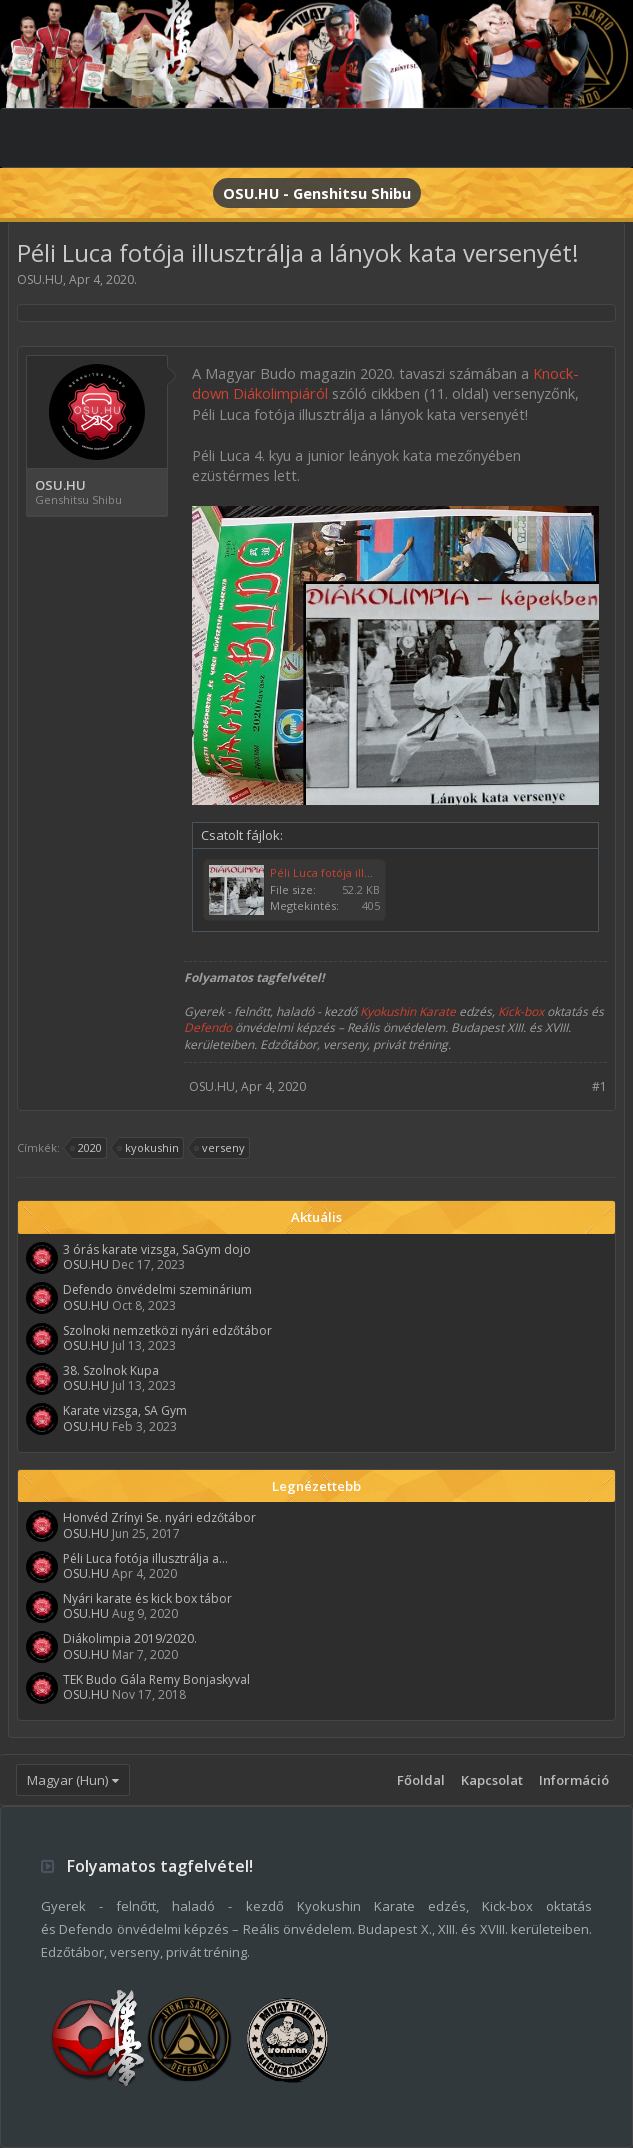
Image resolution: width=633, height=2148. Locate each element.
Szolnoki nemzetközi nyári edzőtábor (167, 1330)
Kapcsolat (492, 1780)
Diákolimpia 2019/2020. (130, 1638)
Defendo (208, 1027)
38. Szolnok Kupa (111, 1370)
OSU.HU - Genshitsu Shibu (317, 193)
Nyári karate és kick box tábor (147, 1598)
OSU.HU (40, 279)
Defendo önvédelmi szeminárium (157, 1289)
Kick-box (521, 1011)
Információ (574, 1780)
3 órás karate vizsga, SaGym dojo (157, 1249)
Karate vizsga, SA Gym (125, 1410)
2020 (87, 1148)
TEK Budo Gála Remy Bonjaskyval (156, 1679)
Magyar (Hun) (67, 1780)
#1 (599, 1086)
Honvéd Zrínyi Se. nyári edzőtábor (159, 1517)
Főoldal (421, 1780)
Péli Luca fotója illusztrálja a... (145, 1558)
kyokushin (149, 1148)
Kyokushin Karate (408, 1011)
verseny (220, 1148)
